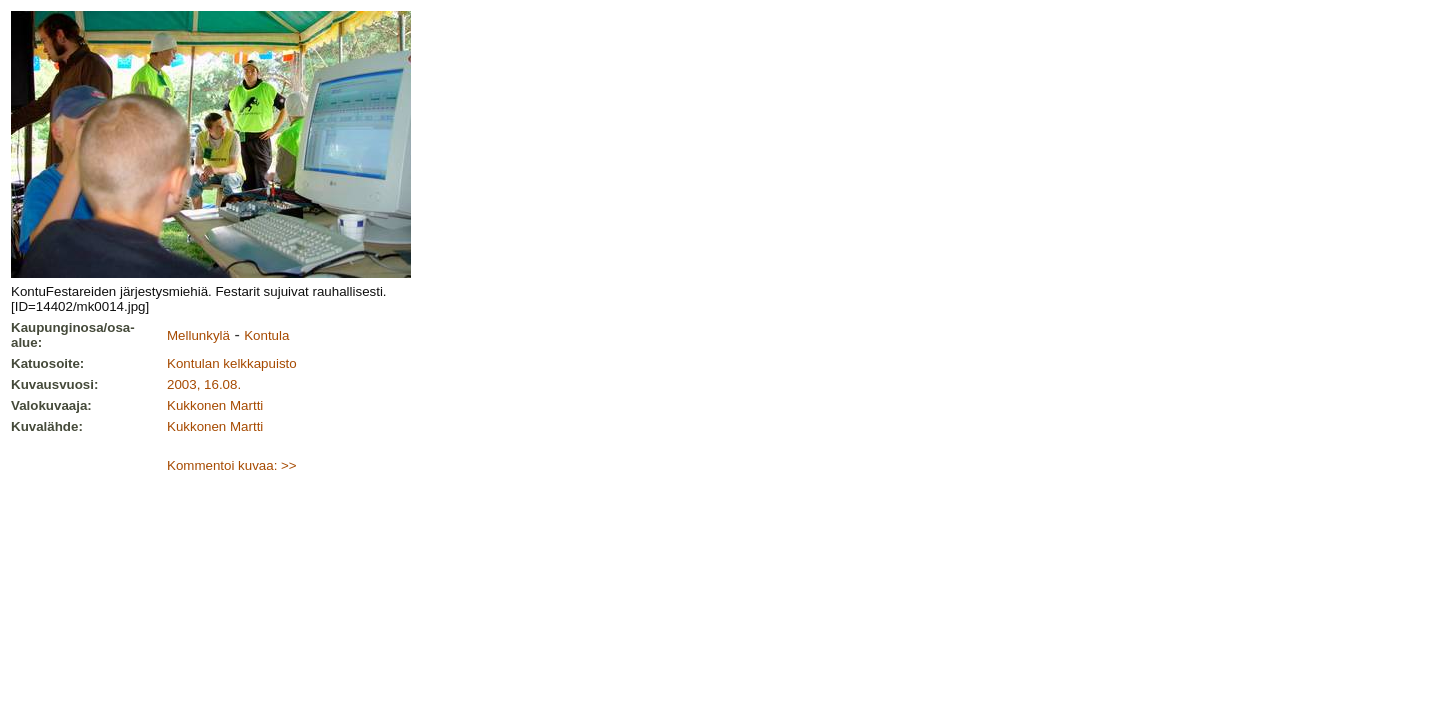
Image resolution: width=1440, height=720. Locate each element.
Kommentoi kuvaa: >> (232, 465)
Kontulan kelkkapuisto (232, 363)
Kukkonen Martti (215, 405)
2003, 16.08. (204, 384)
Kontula (266, 335)
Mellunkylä (198, 335)
